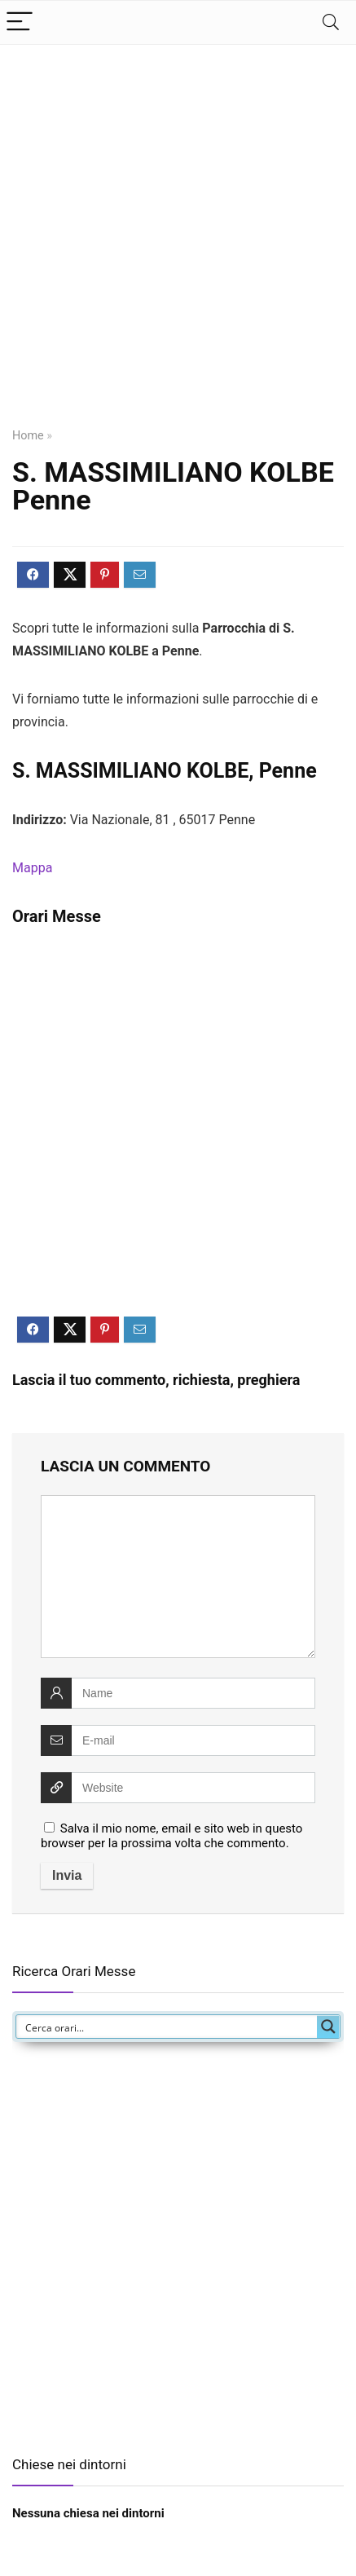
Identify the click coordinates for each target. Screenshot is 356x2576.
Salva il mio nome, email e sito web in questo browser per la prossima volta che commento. (171, 1835)
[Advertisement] (178, 246)
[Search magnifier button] (328, 2026)
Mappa (32, 868)
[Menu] (19, 22)
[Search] (330, 22)
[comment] (178, 1576)
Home (28, 436)
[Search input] (167, 2026)
